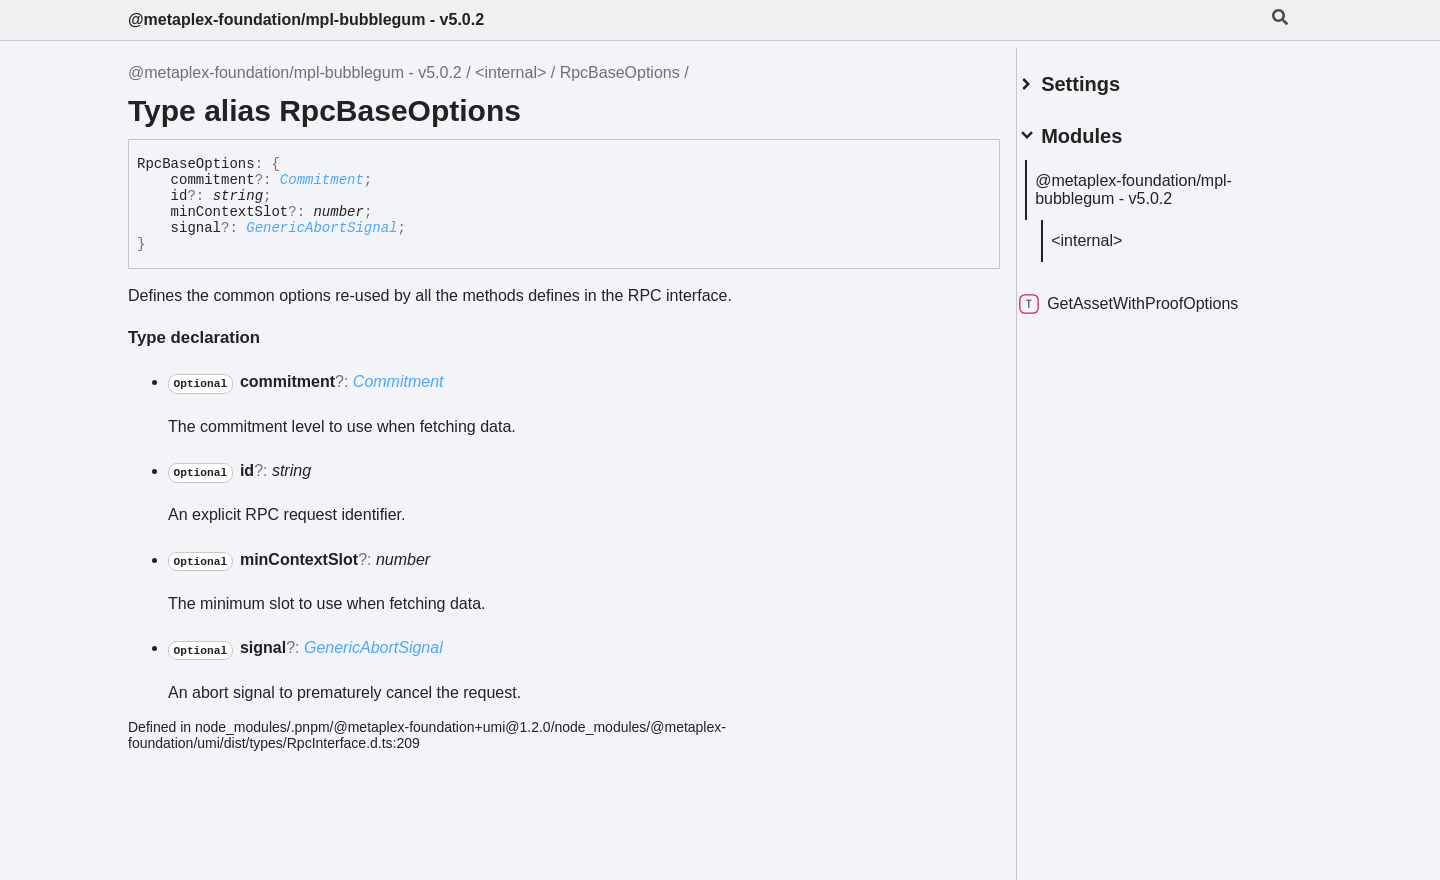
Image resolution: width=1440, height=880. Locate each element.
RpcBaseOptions (620, 72)
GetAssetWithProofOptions (1152, 296)
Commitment (322, 180)
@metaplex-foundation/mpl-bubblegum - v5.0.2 (306, 19)
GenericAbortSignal (321, 228)
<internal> (510, 72)
